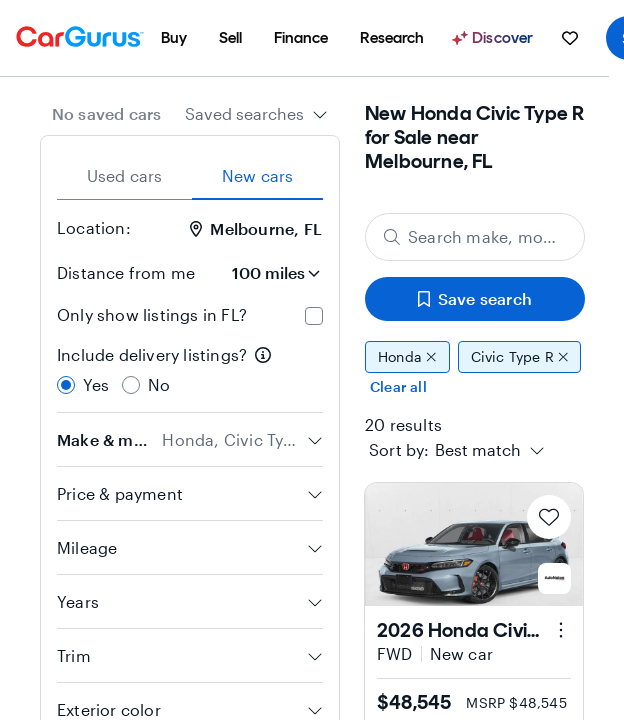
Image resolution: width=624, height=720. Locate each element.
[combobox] (256, 114)
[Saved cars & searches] (570, 38)
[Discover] (495, 38)
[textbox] (478, 450)
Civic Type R (520, 357)
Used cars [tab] (125, 175)
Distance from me (126, 272)
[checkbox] (314, 316)
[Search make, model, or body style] (475, 237)
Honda (407, 357)
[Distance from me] (267, 273)
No (159, 384)
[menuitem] (174, 38)
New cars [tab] (258, 175)
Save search (475, 298)
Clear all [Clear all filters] (398, 386)
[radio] (66, 385)
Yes (96, 384)
